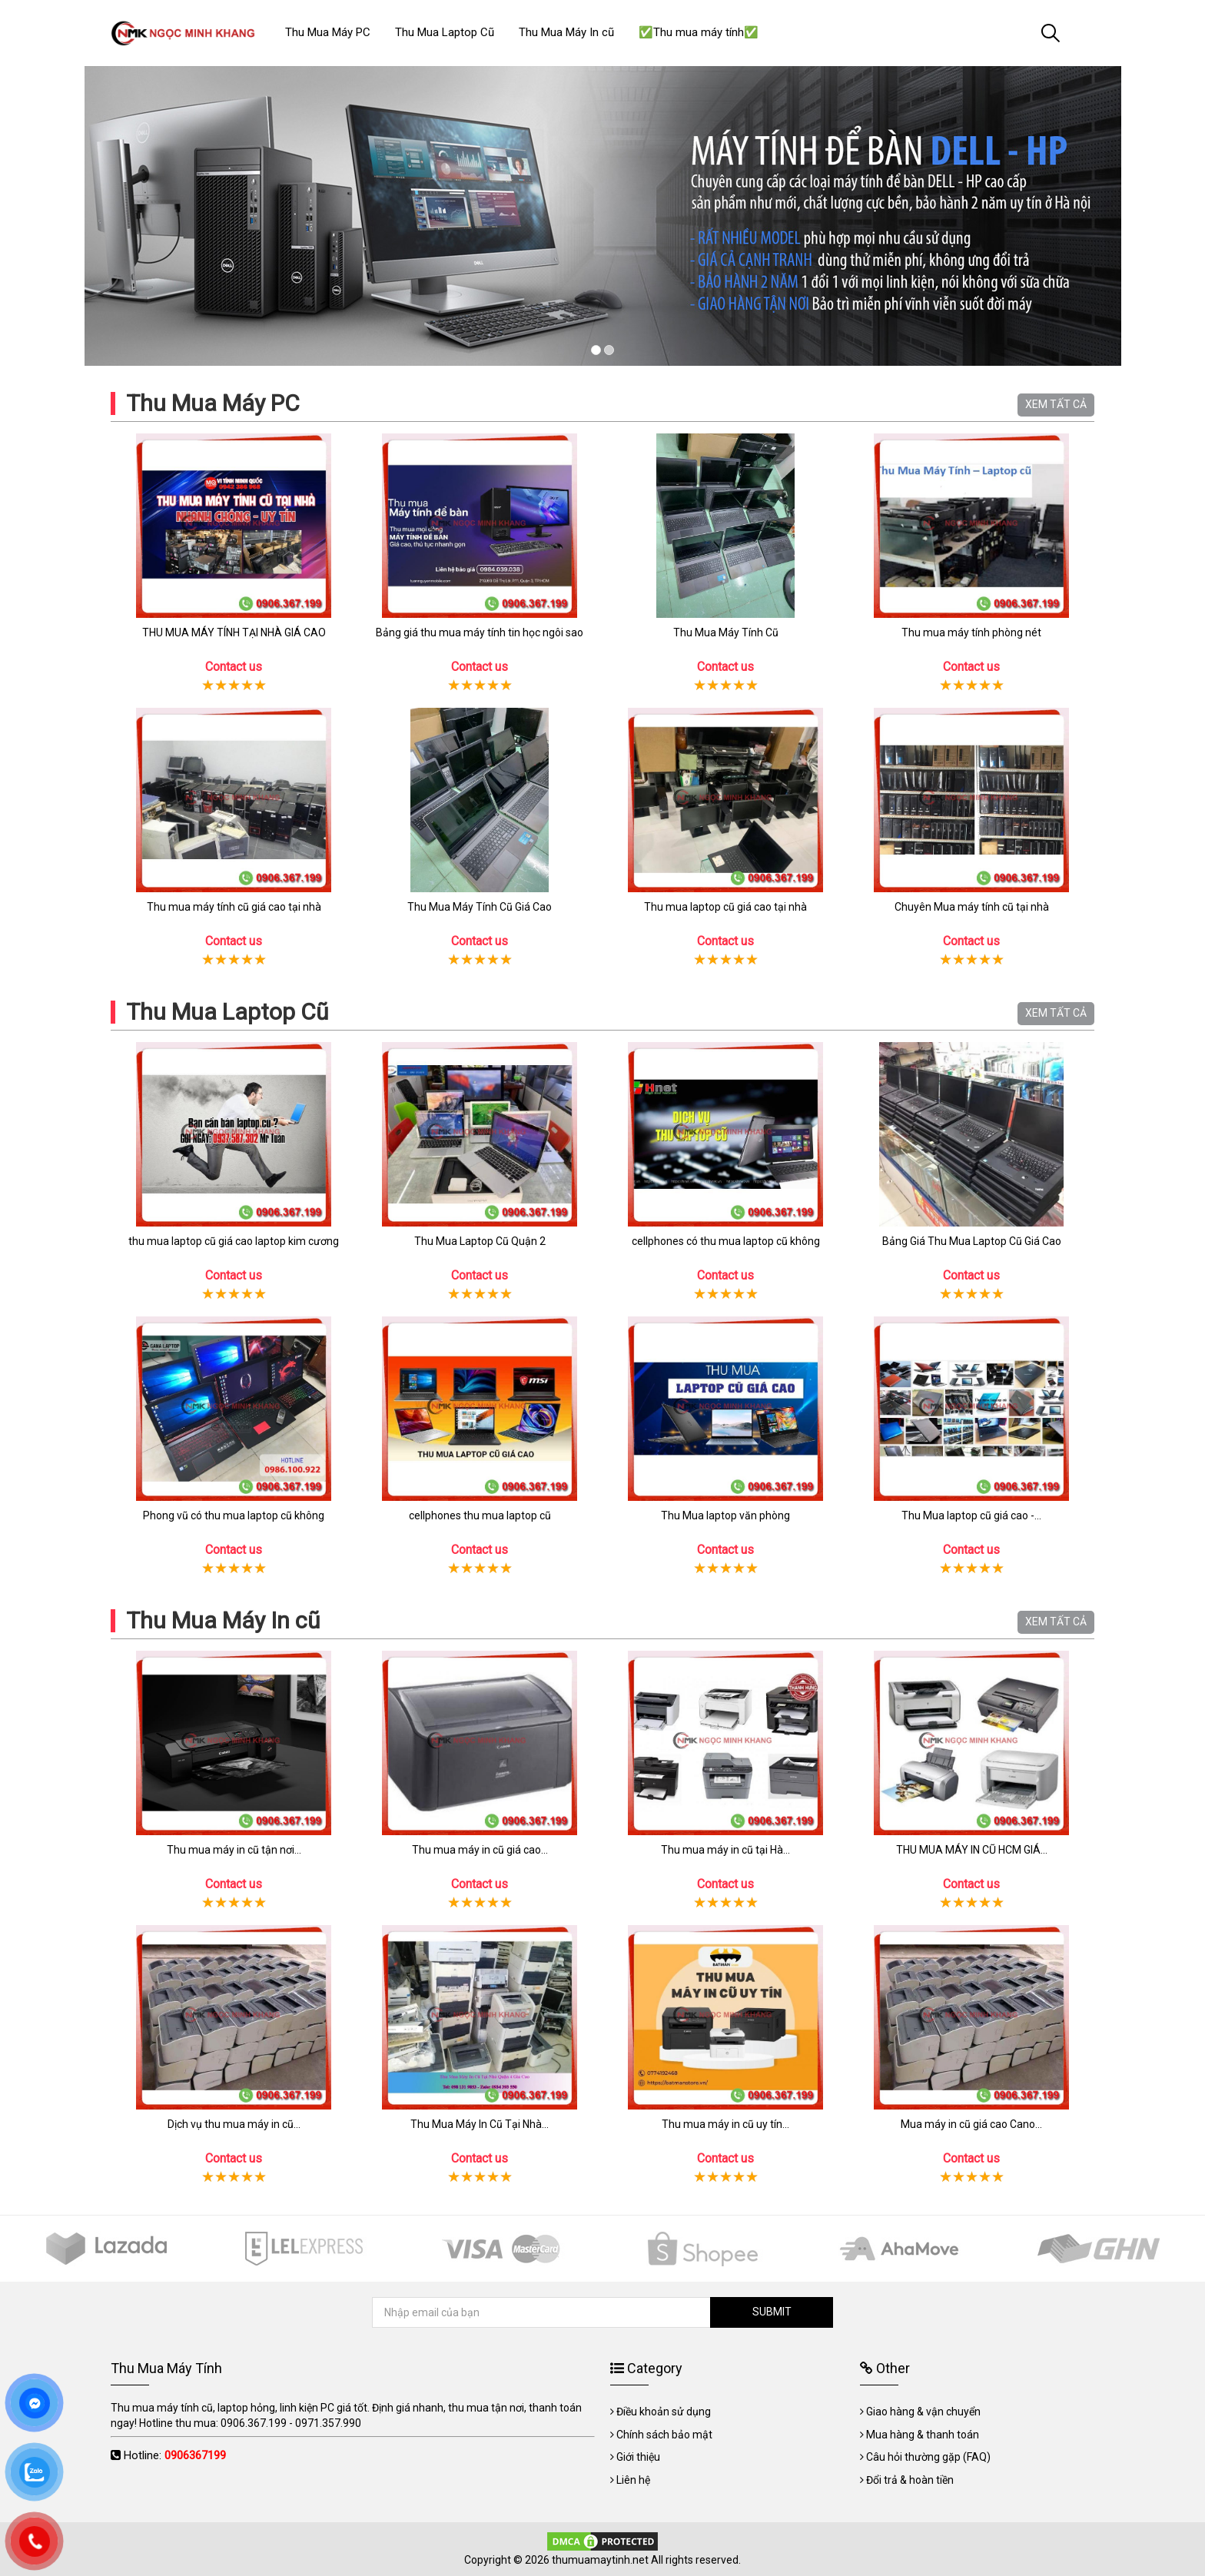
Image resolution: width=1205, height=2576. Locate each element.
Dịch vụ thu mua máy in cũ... (234, 2124)
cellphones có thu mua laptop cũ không (726, 1241)
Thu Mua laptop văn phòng (725, 1515)
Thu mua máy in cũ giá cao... (480, 1850)
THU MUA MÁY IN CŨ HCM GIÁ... (971, 1850)
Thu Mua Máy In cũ (223, 1620)
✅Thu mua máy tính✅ (699, 32)
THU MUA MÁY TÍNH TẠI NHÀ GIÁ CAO (234, 632)
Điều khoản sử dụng (663, 2411)
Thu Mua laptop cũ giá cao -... (971, 1515)
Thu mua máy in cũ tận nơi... (234, 1850)
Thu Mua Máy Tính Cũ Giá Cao (479, 907)
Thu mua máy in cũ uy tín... (725, 2124)
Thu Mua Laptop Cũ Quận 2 (480, 1241)
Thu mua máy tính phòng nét (971, 632)
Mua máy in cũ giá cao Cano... (971, 2124)
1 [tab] (596, 350)
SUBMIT (772, 2311)
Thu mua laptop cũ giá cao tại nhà (725, 907)
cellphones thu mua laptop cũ (480, 1515)
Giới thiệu (638, 2457)
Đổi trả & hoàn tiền (910, 2480)
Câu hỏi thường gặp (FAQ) (928, 2457)
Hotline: (175, 2455)
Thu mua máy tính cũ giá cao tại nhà (234, 907)
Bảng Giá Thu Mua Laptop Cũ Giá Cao (971, 1241)
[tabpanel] (602, 216)
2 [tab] (609, 350)
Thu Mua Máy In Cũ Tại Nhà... (479, 2124)
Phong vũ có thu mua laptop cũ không (233, 1515)
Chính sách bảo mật (664, 2434)
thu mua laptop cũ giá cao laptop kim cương (233, 1241)
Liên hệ (633, 2480)
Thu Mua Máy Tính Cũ (725, 632)
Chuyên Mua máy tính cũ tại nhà (972, 907)
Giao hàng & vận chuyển (923, 2411)
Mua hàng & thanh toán (922, 2434)
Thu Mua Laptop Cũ (227, 1011)
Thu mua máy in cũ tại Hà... (725, 1850)
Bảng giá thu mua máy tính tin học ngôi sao (479, 632)
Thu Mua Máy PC (213, 403)
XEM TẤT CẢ (1056, 404)
